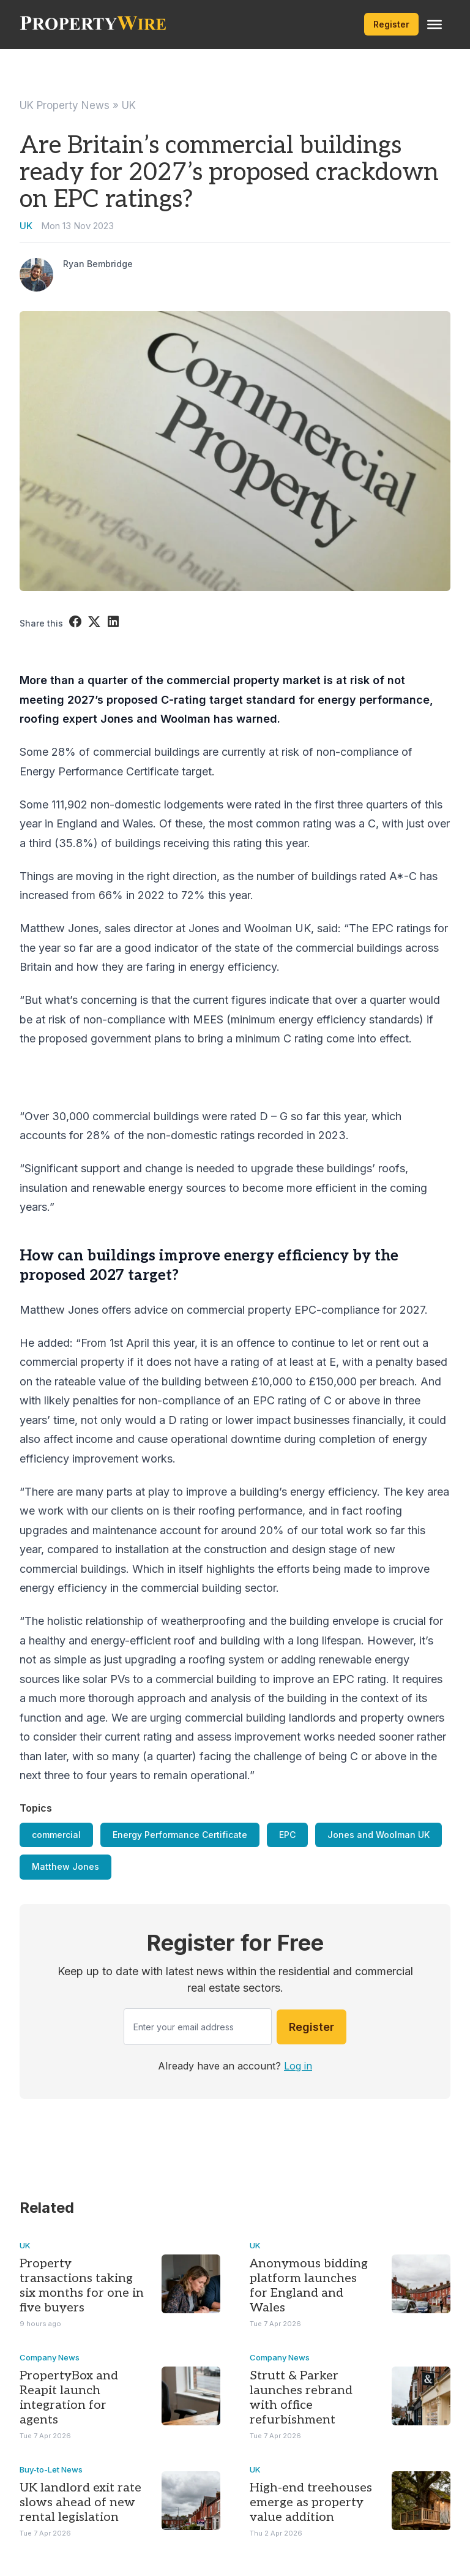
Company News (50, 2357)
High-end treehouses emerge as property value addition (311, 2502)
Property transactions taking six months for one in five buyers (82, 2285)
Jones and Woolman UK (378, 1834)
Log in (298, 2066)
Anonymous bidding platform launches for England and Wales (309, 2285)
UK (129, 105)
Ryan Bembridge (98, 263)
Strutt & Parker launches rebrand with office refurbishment (301, 2397)
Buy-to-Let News (51, 2469)
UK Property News (65, 105)
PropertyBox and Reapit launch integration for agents (69, 2397)
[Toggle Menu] (434, 24)
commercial (56, 1834)
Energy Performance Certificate (180, 1834)
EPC (287, 1834)
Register (391, 24)
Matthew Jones (65, 1866)
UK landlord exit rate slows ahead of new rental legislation (80, 2502)
